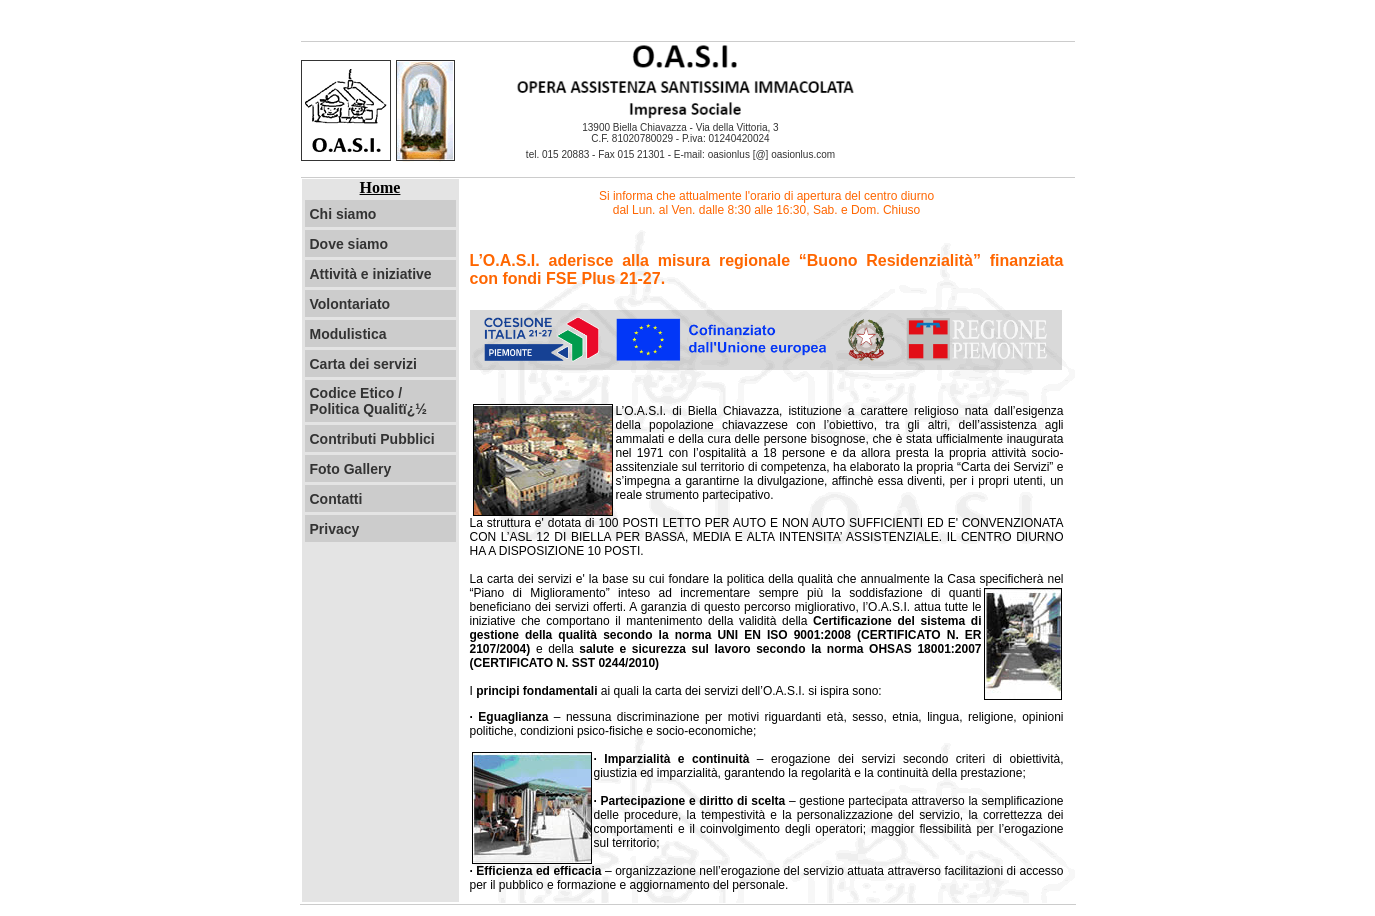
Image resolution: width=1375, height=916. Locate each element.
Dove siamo (349, 244)
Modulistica (348, 334)
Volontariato (350, 304)
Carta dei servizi (363, 364)
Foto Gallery (351, 469)
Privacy (335, 529)
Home (380, 187)
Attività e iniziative (371, 274)
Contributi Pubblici (372, 439)
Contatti (336, 499)
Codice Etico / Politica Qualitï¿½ (368, 401)
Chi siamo (343, 214)
